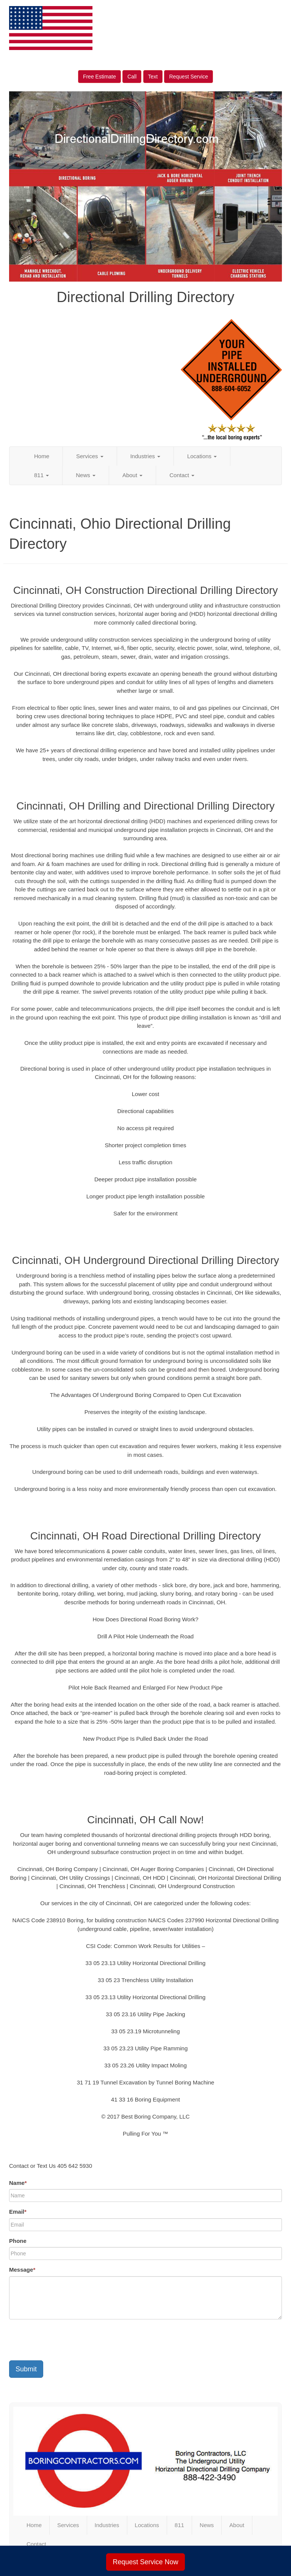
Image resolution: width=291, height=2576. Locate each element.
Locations (202, 456)
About (132, 475)
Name (18, 2183)
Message (22, 2269)
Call (131, 77)
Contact (181, 475)
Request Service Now (145, 2562)
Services (89, 456)
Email (18, 2211)
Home (41, 456)
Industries (145, 456)
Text (153, 77)
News (85, 475)
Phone (18, 2241)
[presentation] (66, 2340)
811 (41, 475)
